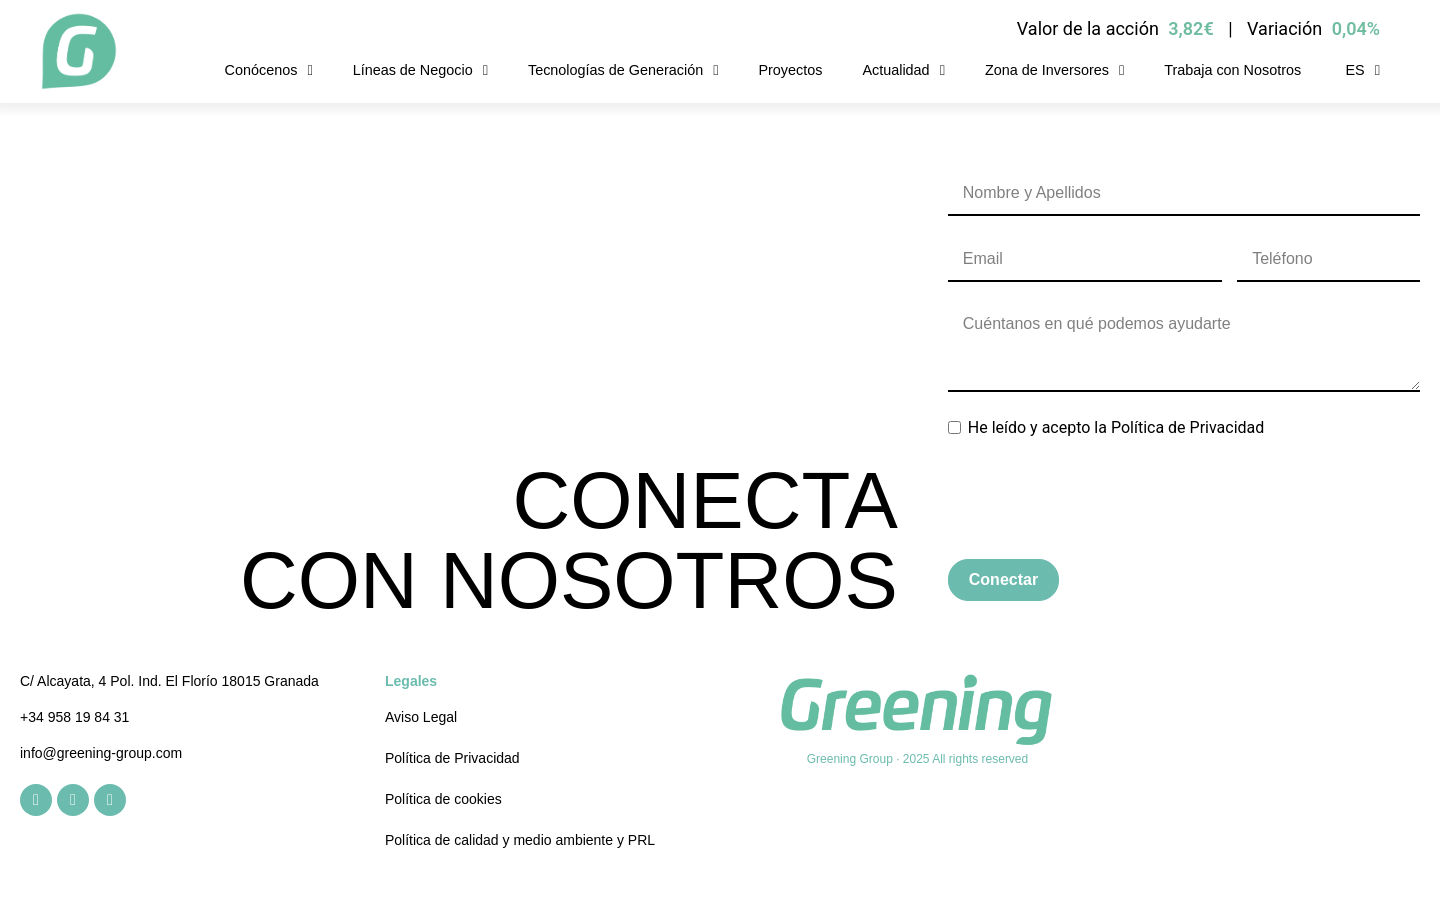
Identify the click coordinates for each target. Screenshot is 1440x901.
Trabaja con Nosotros (1232, 70)
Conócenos (269, 70)
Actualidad (903, 70)
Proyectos (790, 70)
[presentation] (1100, 500)
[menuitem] (1360, 70)
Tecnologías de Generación (623, 70)
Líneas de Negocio (420, 70)
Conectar (1003, 579)
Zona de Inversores (1054, 70)
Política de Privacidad (1187, 427)
